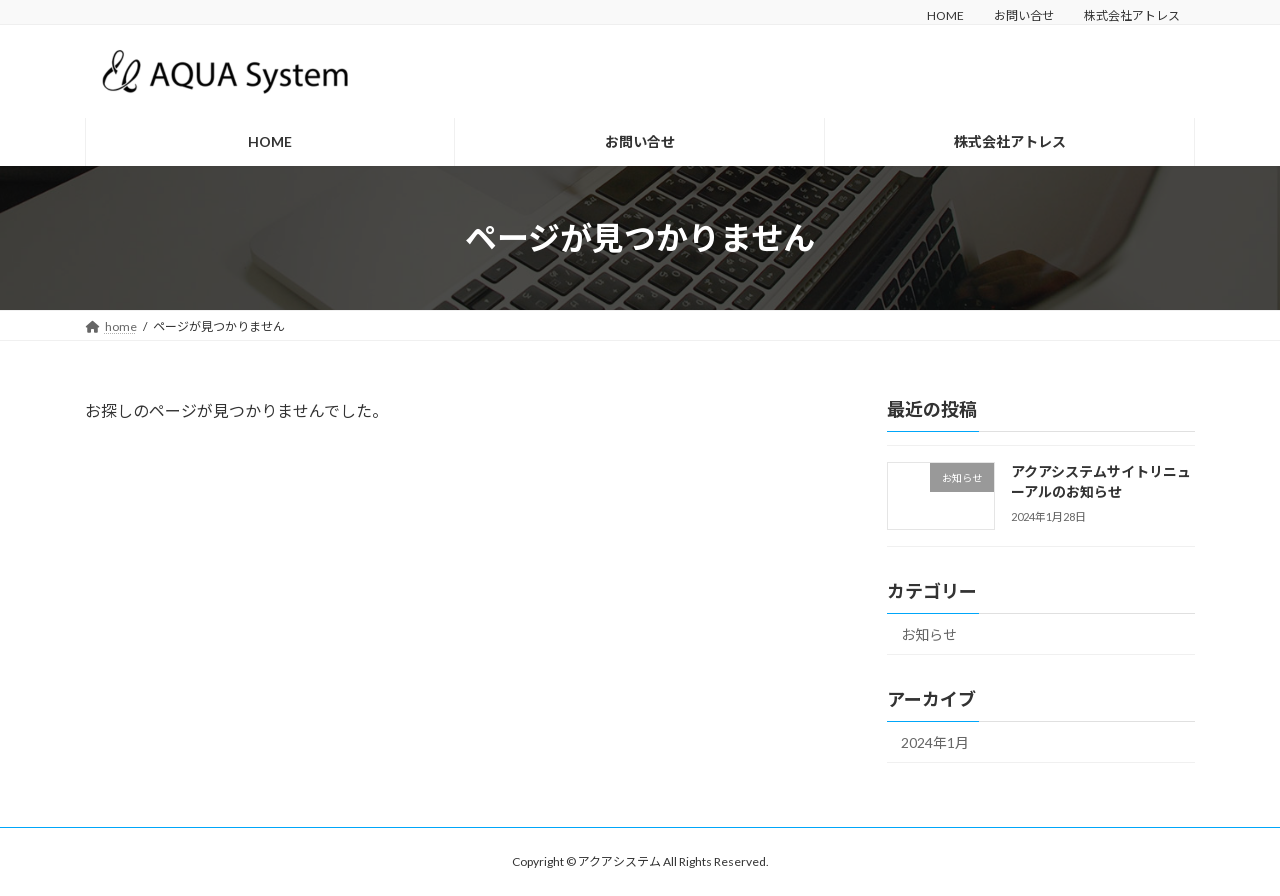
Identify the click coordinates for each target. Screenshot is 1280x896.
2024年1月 (935, 742)
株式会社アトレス (1132, 15)
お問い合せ (1024, 15)
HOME (945, 15)
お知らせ (929, 634)
